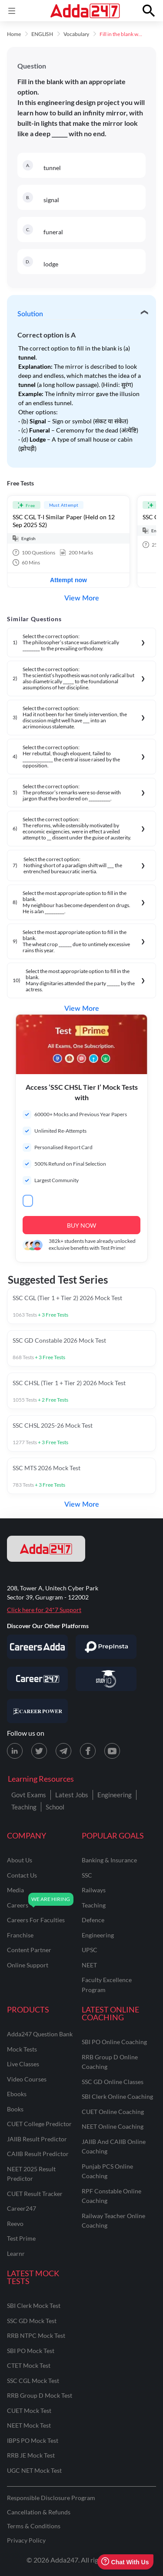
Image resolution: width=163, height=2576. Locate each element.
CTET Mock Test (28, 2365)
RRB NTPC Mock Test (36, 2335)
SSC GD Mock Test (32, 2320)
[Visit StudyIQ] (106, 1679)
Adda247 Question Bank (40, 2034)
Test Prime (21, 2238)
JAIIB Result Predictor (37, 2139)
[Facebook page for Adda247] (88, 1751)
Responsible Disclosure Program (51, 2497)
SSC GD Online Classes (112, 2081)
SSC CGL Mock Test (33, 2380)
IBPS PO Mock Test (32, 2440)
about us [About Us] (19, 1860)
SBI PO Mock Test (30, 2350)
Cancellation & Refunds (38, 2512)
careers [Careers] (17, 1905)
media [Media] (15, 1890)
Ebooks (17, 2094)
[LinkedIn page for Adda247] (15, 1751)
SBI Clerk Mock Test (33, 2305)
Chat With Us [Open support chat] (125, 2562)
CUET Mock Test (29, 2410)
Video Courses (27, 2079)
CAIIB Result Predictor (38, 2153)
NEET (89, 1965)
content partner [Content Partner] (29, 1949)
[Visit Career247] (37, 1679)
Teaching (24, 1807)
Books (15, 2109)
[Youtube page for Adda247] (112, 1751)
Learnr (16, 2253)
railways (94, 1890)
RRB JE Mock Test (31, 2455)
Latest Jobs (71, 1795)
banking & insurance (109, 1860)
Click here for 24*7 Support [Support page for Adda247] (44, 1609)
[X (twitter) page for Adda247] (39, 1751)
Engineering (114, 1795)
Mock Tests (22, 2049)
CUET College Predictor (39, 2123)
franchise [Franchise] (20, 1935)
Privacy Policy (26, 2540)
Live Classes (23, 2064)
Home (14, 34)
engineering (98, 1935)
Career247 (21, 2208)
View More (81, 598)
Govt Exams (28, 1795)
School (55, 1807)
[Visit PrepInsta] (106, 1647)
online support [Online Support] (27, 1965)
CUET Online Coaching (113, 2111)
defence (93, 1920)
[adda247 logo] (46, 1549)
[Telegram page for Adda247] (63, 1751)
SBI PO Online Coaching (114, 2041)
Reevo (15, 2223)
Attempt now (68, 580)
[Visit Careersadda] (37, 1647)
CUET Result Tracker (35, 2193)
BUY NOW (81, 1225)
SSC (87, 1875)
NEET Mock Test (29, 2425)
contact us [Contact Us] (22, 1875)
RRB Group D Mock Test (39, 2395)
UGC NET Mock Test (34, 2470)
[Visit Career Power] (37, 1711)
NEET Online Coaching (112, 2126)
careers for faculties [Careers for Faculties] (36, 1920)
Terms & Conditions (33, 2526)
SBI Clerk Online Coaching (117, 2096)
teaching (94, 1905)
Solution (30, 314)
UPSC (89, 1949)
